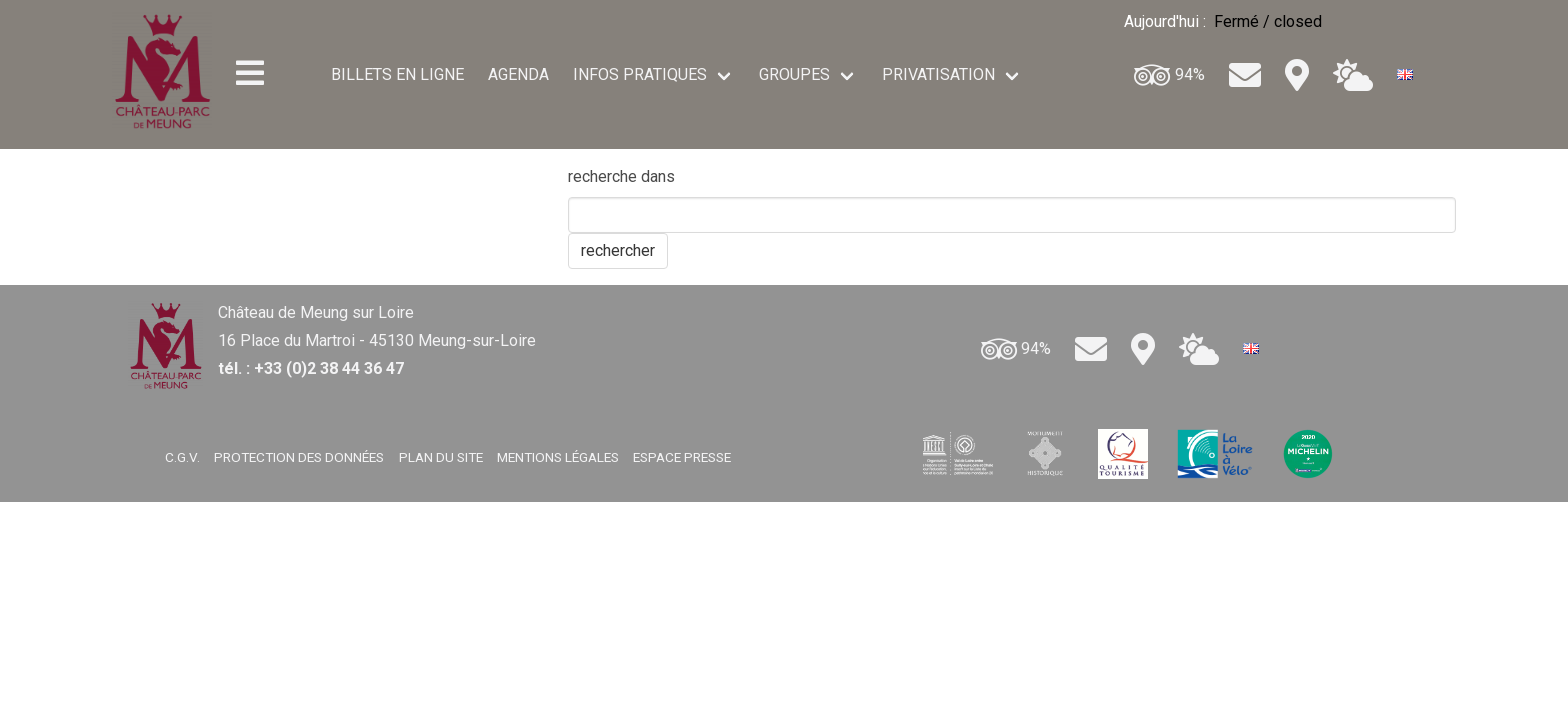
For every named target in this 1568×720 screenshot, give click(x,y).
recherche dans (621, 176)
